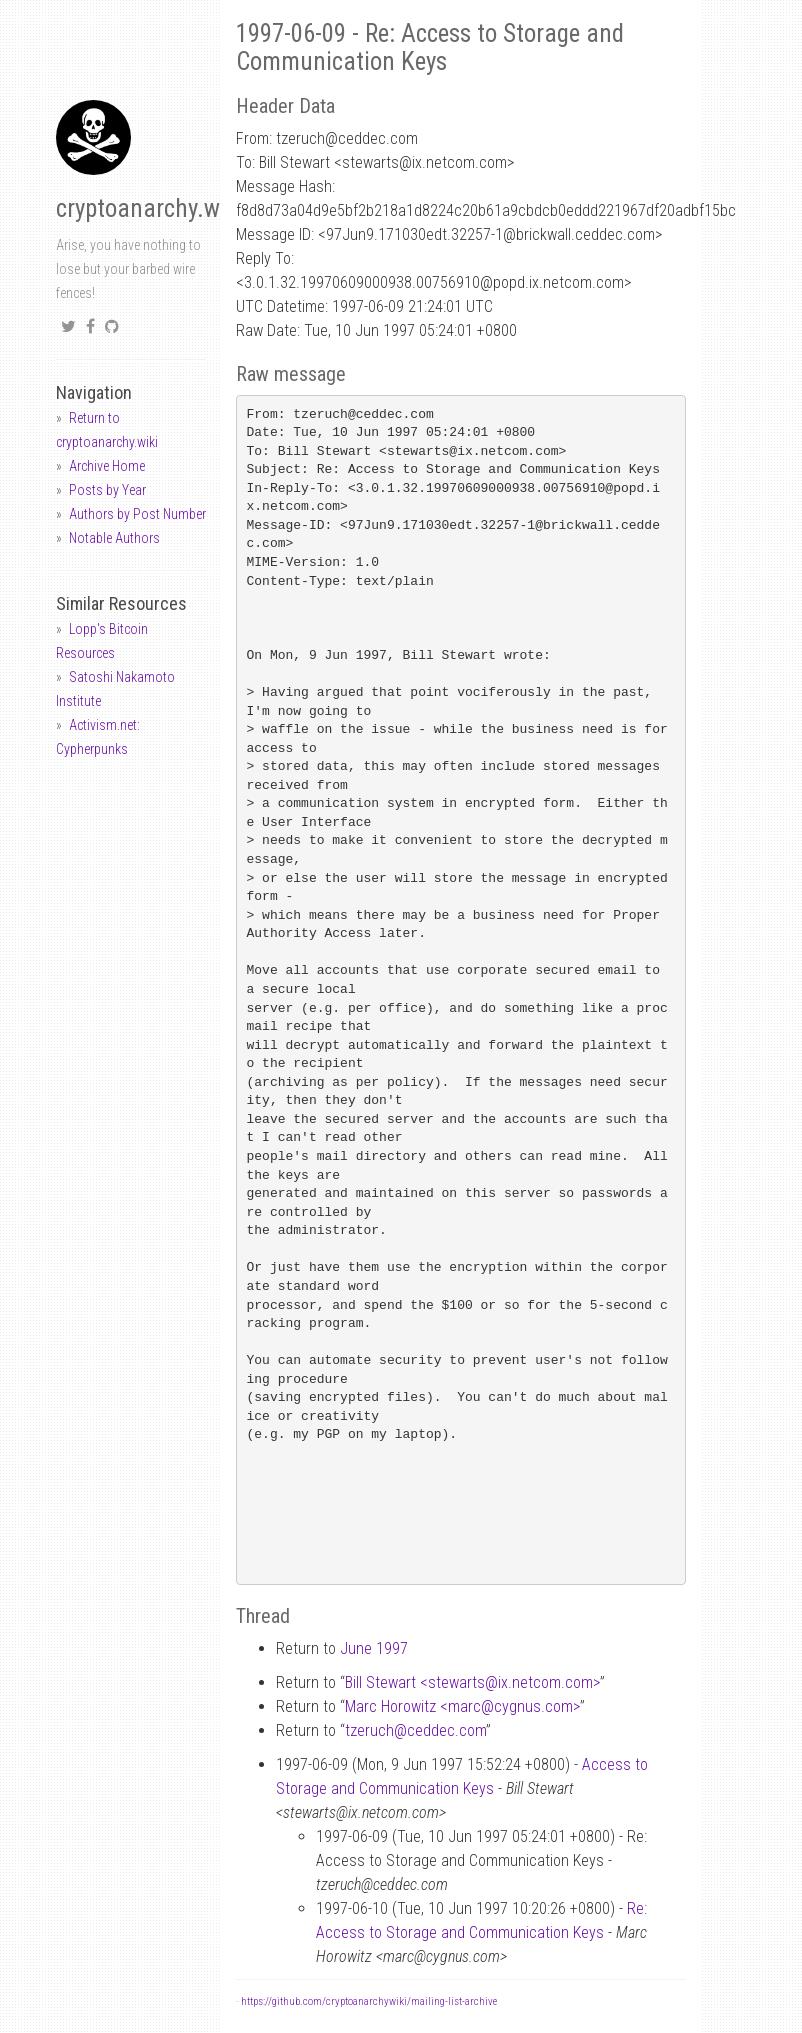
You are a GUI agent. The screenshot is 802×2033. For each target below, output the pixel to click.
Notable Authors (114, 538)
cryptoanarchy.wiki (150, 208)
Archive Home (107, 466)
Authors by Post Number (137, 514)
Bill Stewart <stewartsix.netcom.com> (472, 1682)
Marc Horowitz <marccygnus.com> (462, 1706)
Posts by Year (107, 490)
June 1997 (374, 1648)
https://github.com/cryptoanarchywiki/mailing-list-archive (369, 2001)
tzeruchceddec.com (415, 1730)
